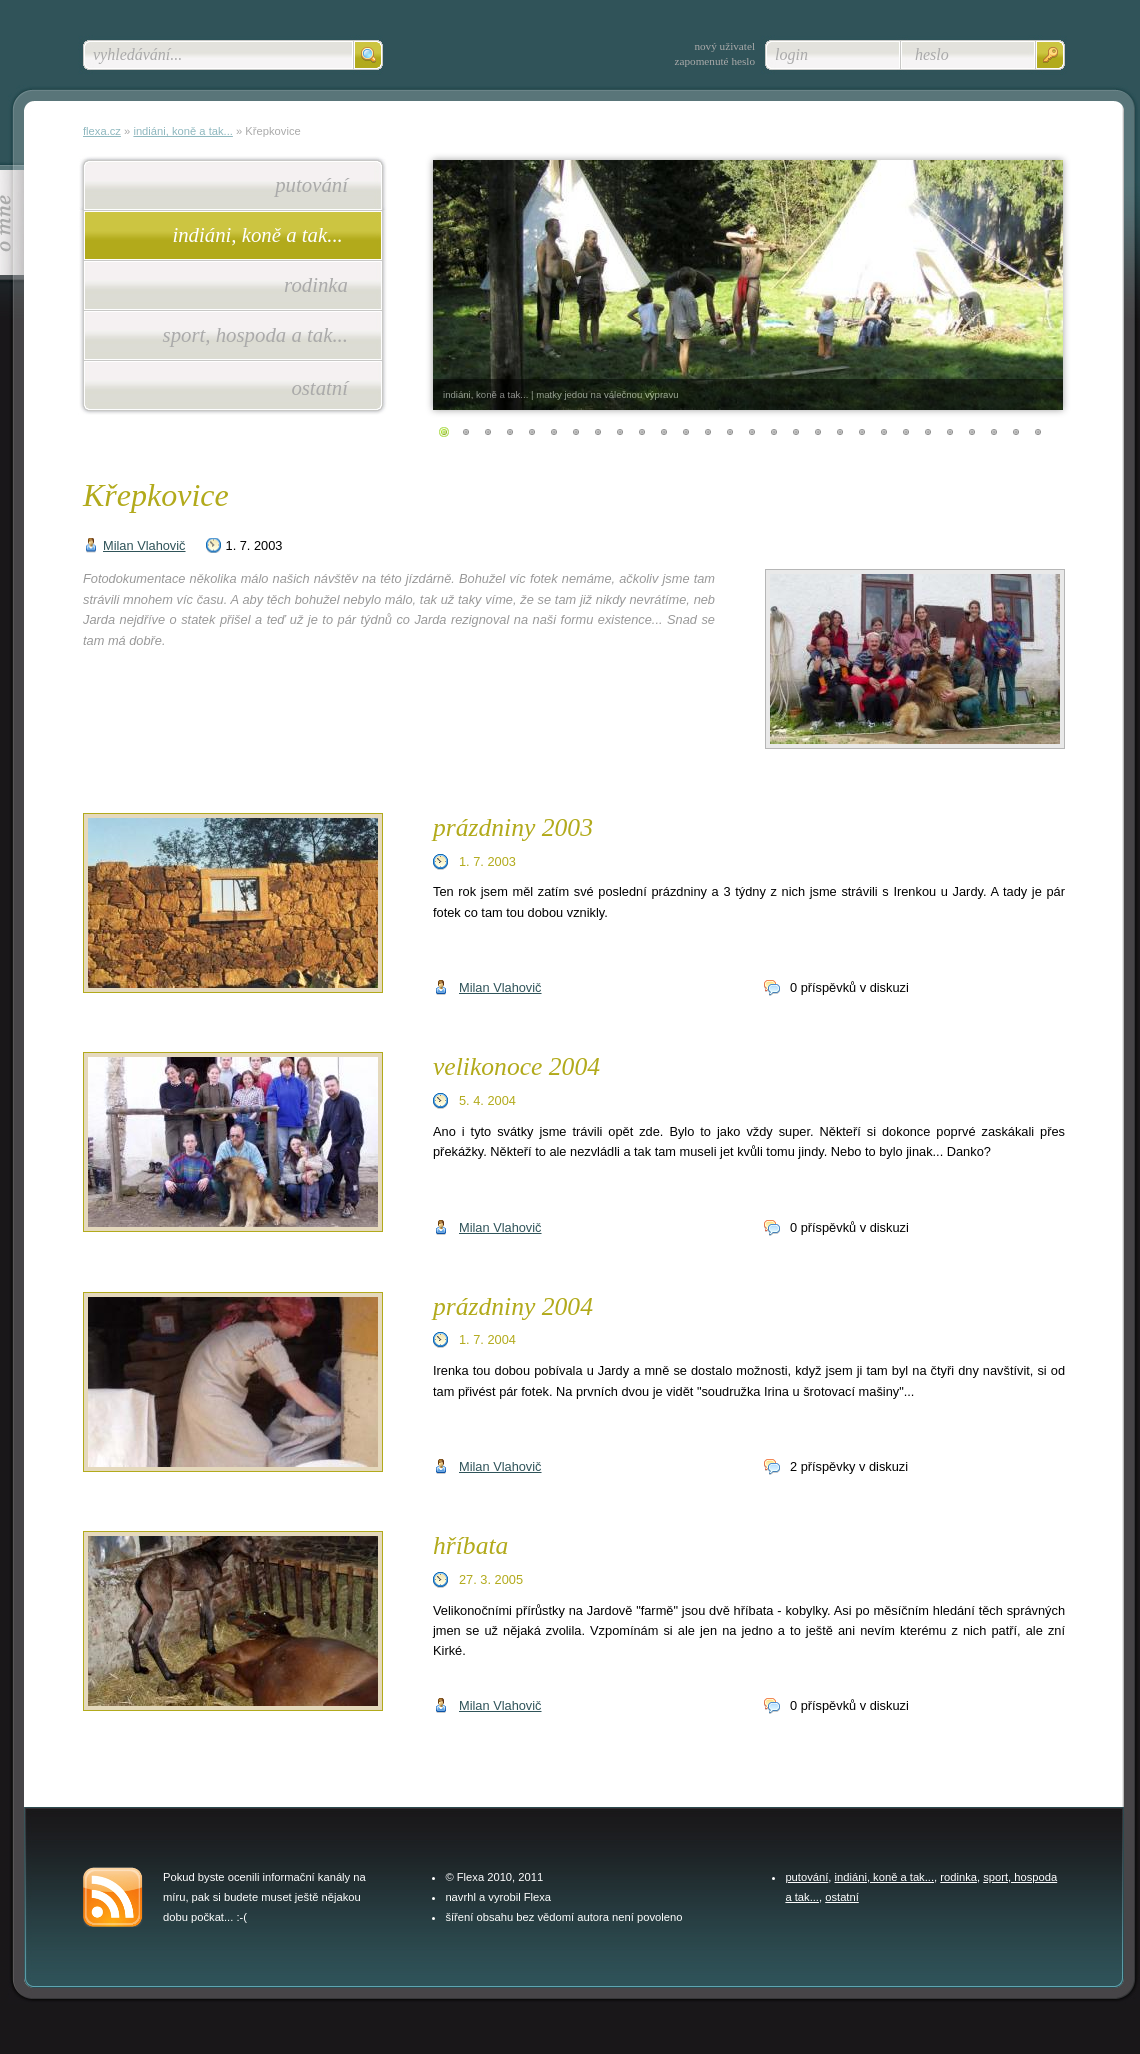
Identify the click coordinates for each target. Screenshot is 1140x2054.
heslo (932, 54)
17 (796, 432)
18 (818, 432)
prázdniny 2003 (513, 827)
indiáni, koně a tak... (260, 234)
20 (862, 432)
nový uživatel (724, 46)
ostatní (319, 387)
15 (752, 432)
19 (840, 432)
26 (994, 432)
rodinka (316, 284)
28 (1038, 432)
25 (972, 432)
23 (928, 432)
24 (950, 432)
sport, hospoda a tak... (255, 334)
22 (906, 432)
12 (686, 432)
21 (884, 432)
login (791, 54)
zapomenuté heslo (715, 61)
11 (664, 432)
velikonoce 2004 (516, 1066)
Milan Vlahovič (144, 545)
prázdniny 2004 (513, 1306)
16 (774, 432)
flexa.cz (102, 131)
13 (708, 432)
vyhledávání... (137, 54)
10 (642, 432)
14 (730, 432)
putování (311, 184)
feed (113, 1897)
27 (1016, 432)
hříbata (470, 1545)
